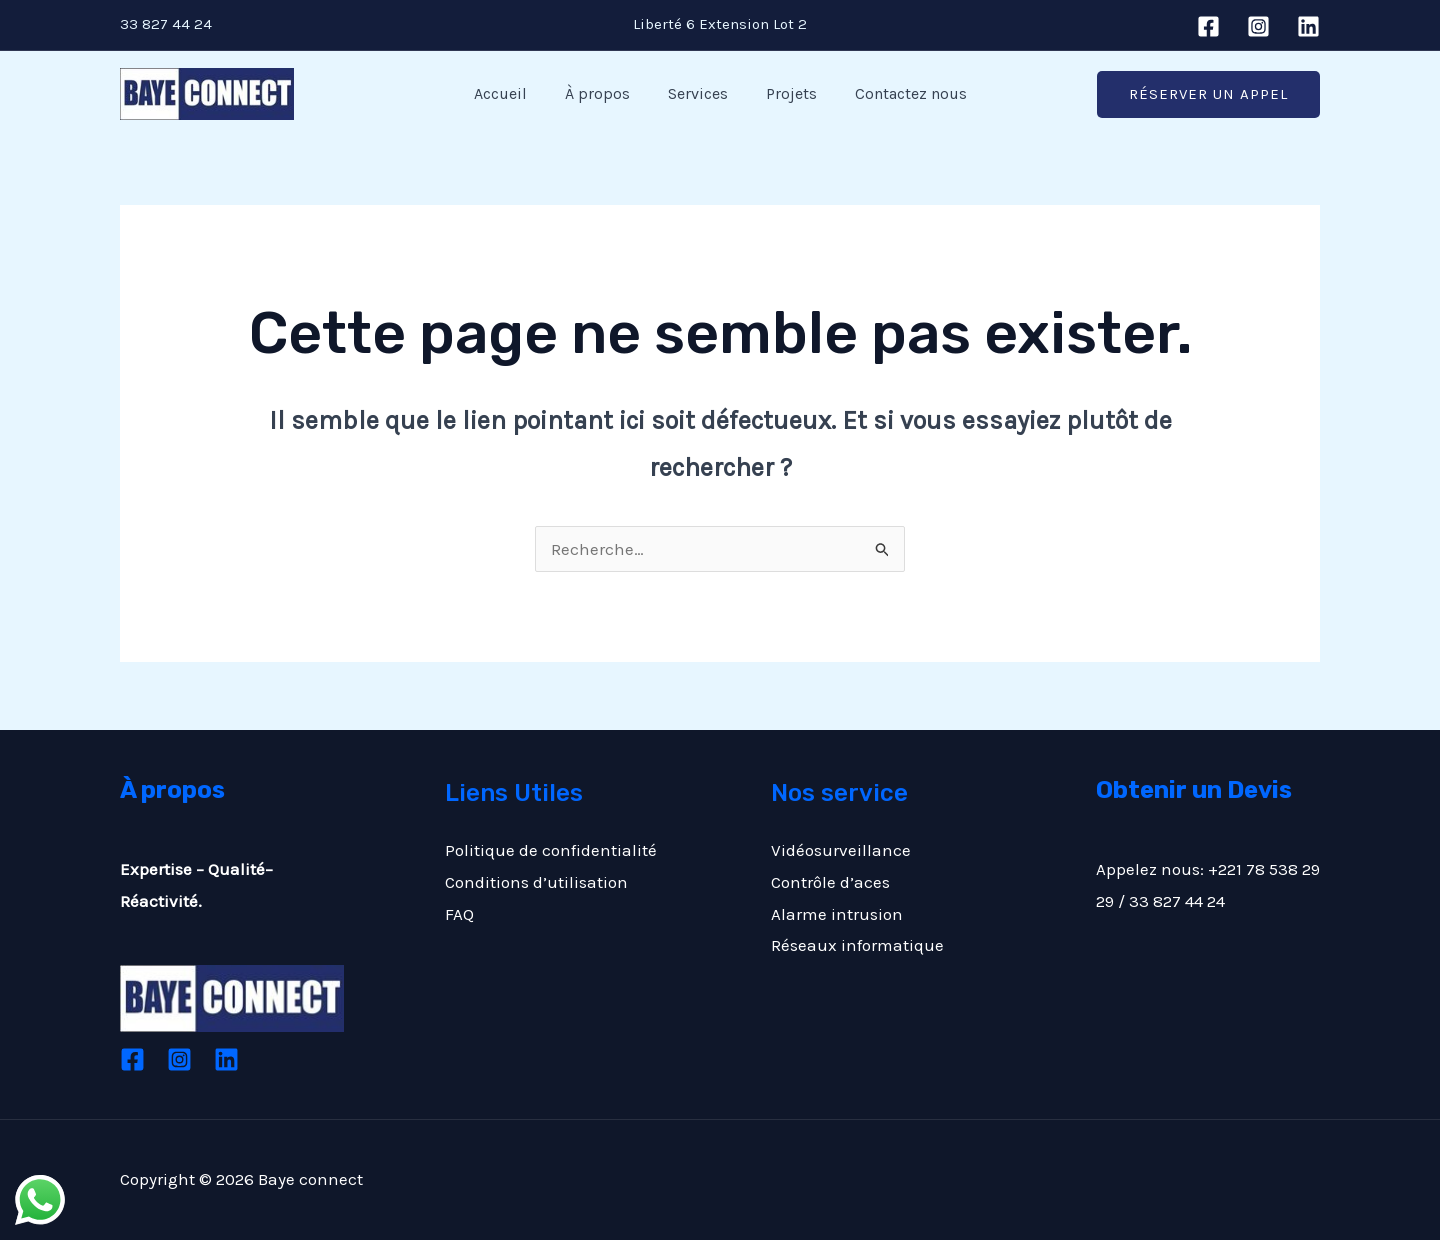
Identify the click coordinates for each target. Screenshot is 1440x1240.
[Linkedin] (1308, 26)
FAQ (459, 914)
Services (698, 93)
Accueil (512, 93)
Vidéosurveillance (841, 850)
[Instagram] (1258, 26)
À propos (603, 93)
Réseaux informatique (857, 945)
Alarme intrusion (837, 914)
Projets (785, 93)
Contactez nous (899, 93)
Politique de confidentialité (551, 850)
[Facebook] (1208, 26)
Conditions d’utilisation (536, 882)
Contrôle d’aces (830, 882)
